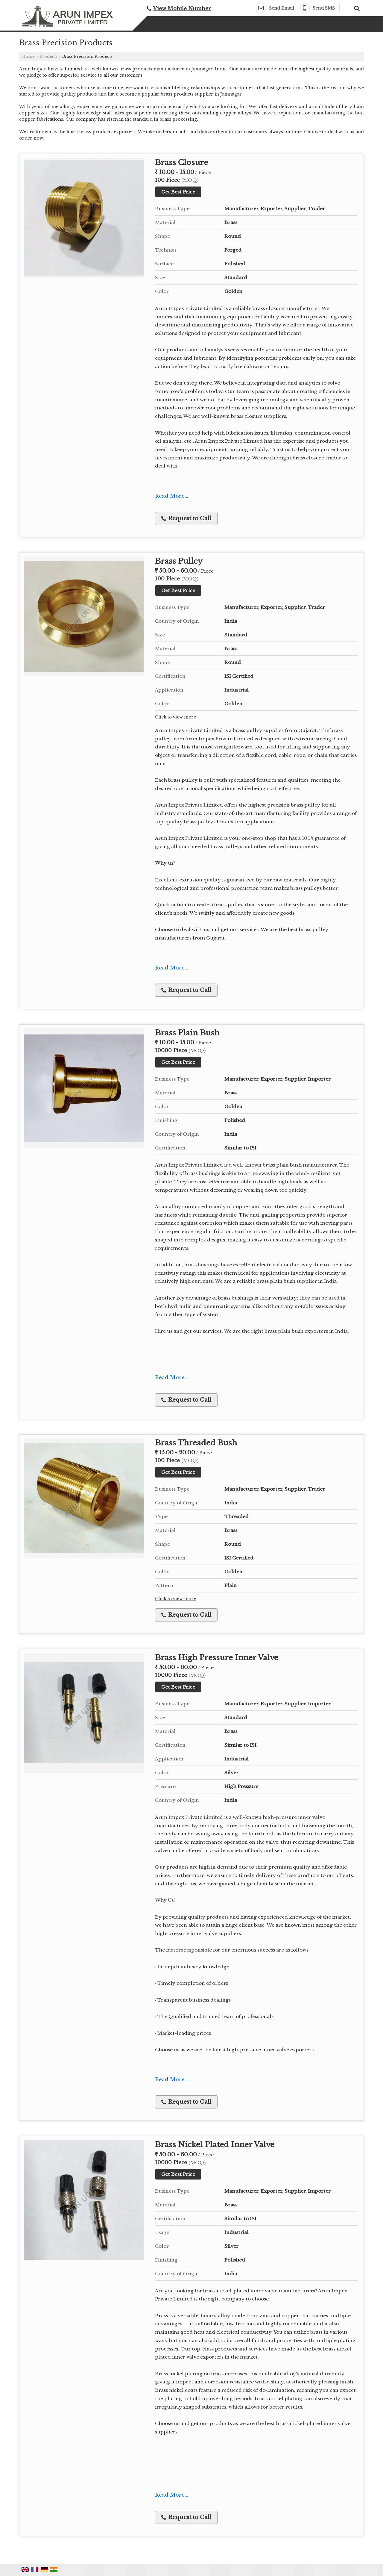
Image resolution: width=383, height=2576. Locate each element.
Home (28, 56)
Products (48, 56)
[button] (182, 8)
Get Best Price (178, 192)
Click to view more (175, 717)
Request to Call (186, 518)
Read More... (171, 496)
